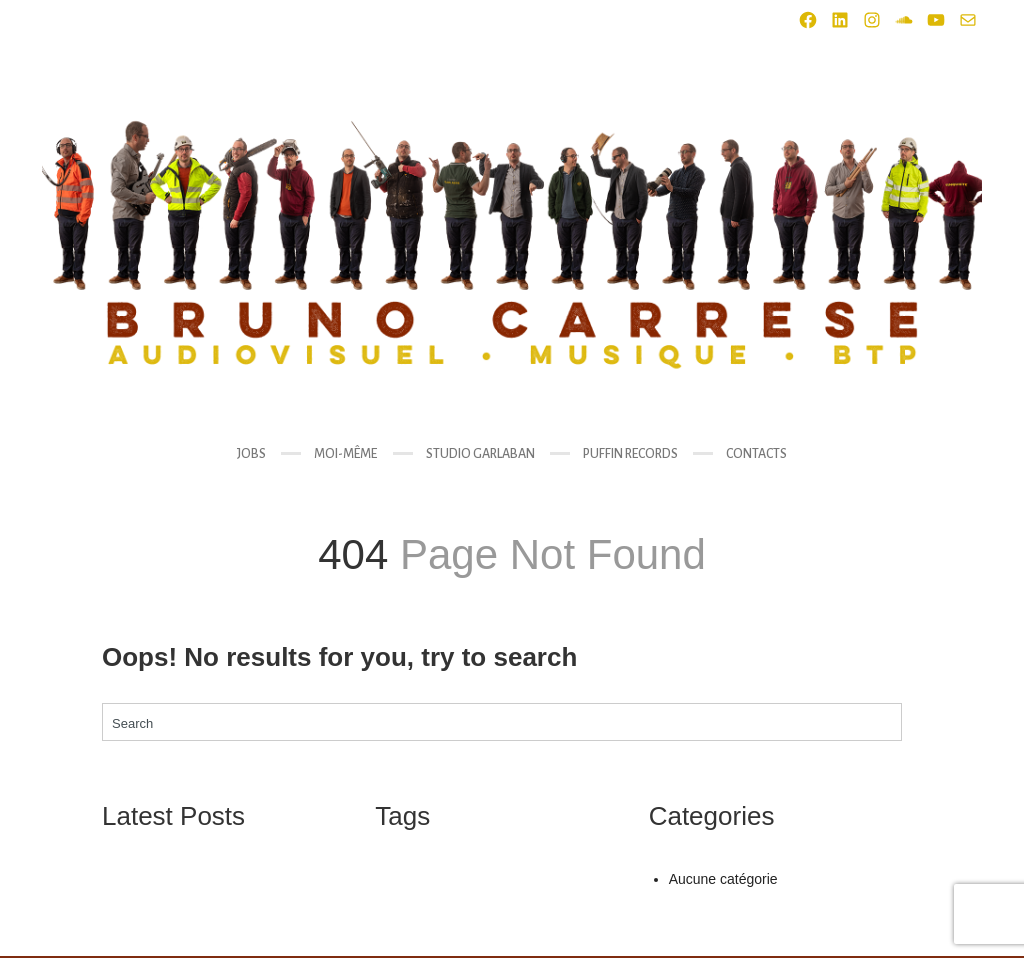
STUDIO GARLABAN (480, 454)
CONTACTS (756, 454)
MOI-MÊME (345, 454)
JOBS (251, 454)
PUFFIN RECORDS (630, 454)
